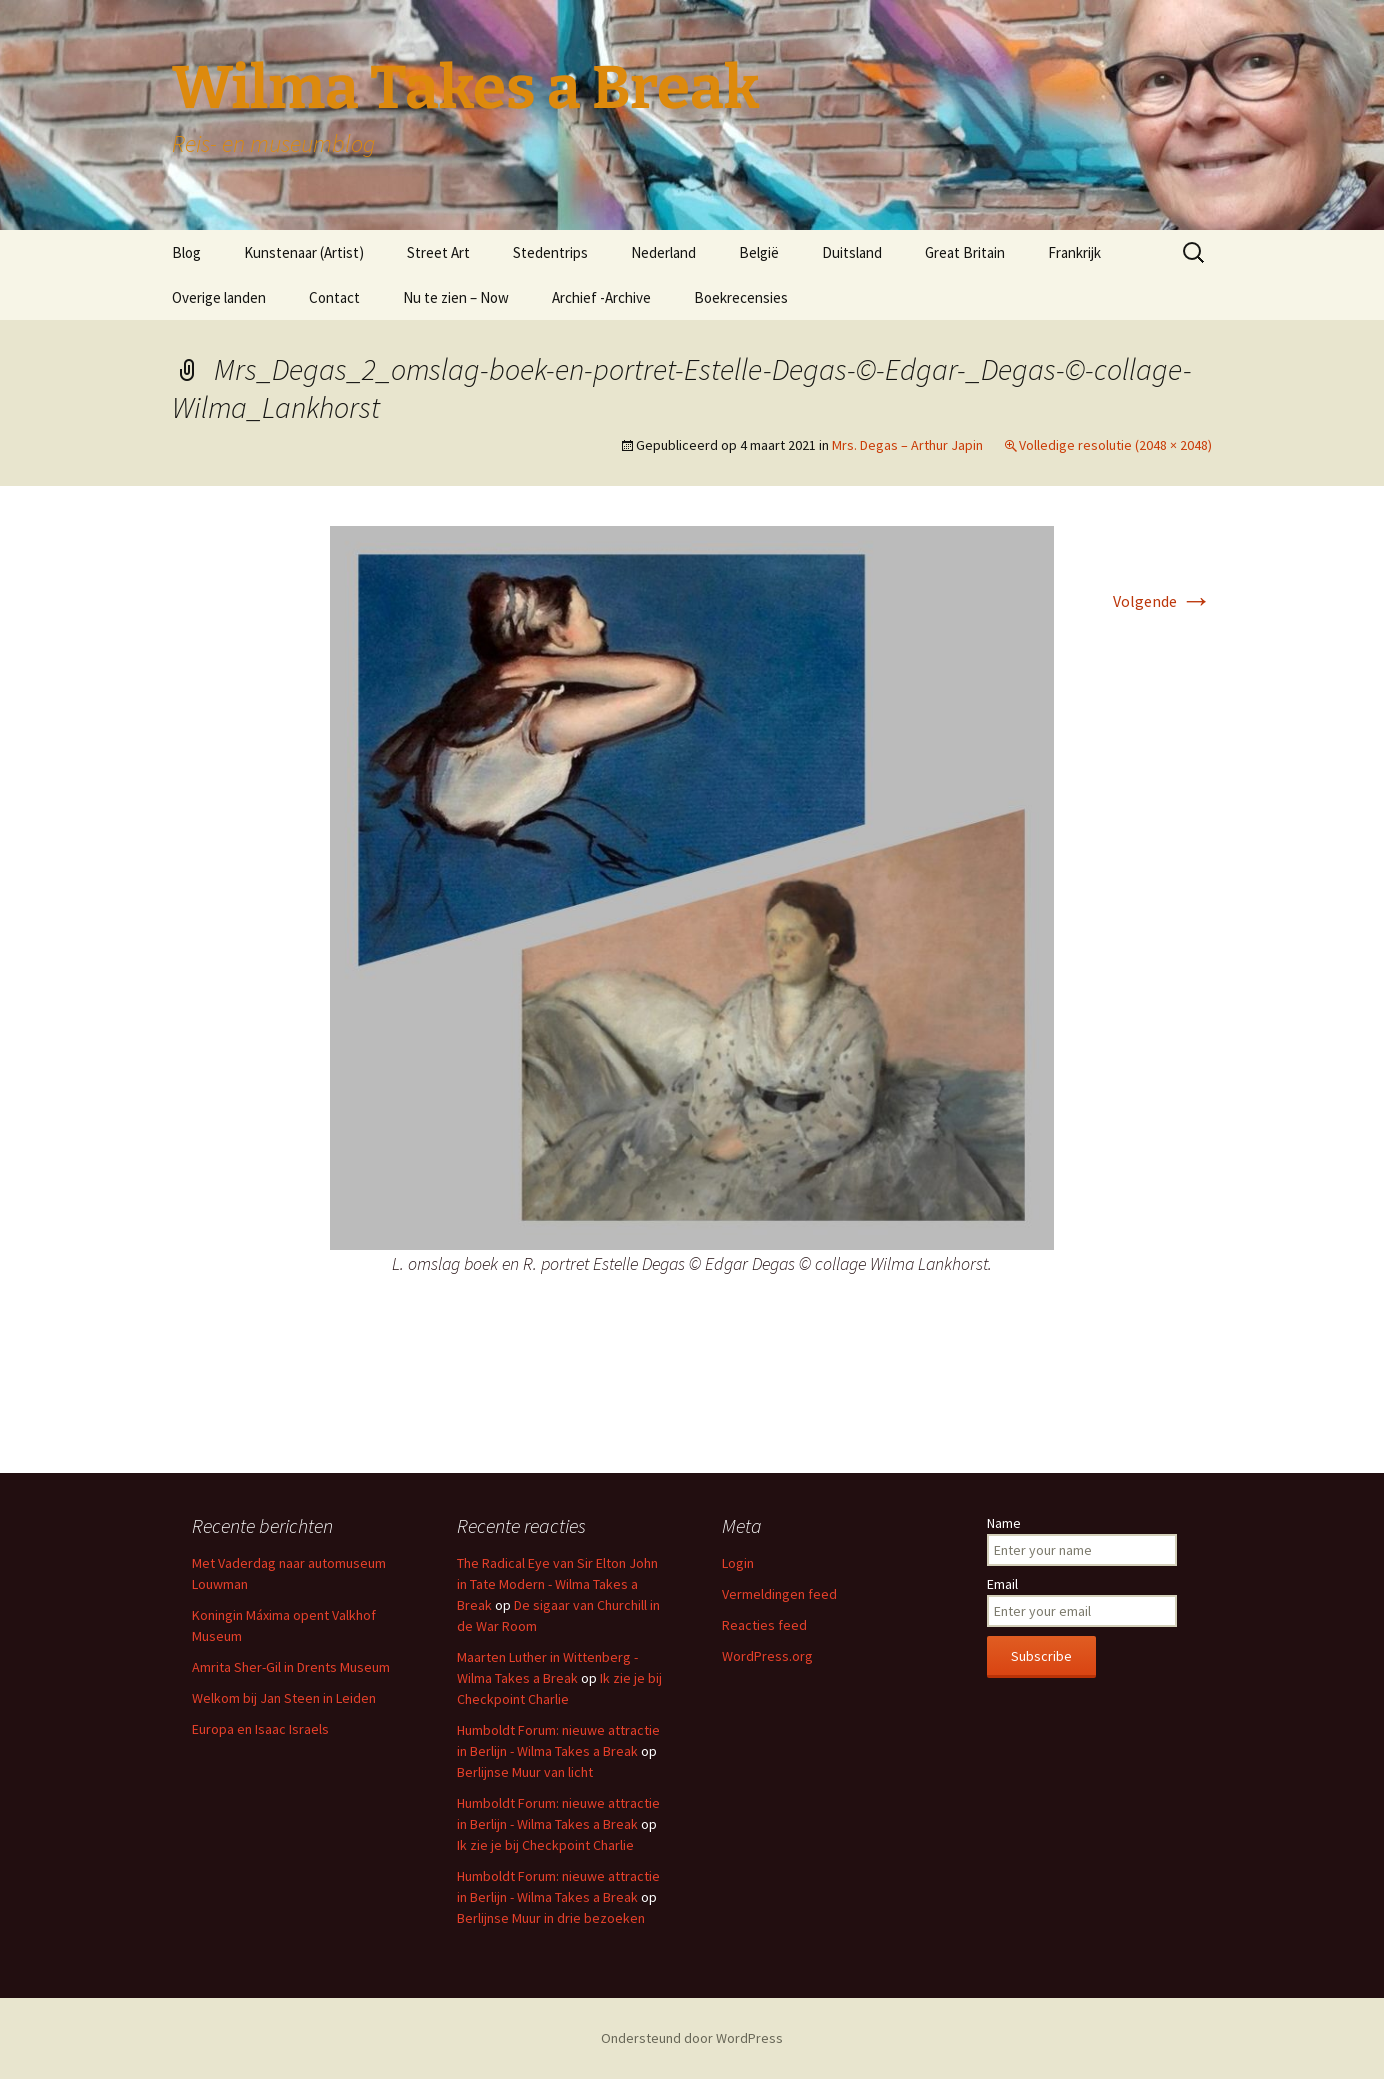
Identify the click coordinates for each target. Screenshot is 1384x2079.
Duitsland (852, 252)
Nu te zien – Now (456, 297)
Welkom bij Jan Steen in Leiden (284, 1698)
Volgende (1162, 601)
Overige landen (219, 297)
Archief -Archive (601, 297)
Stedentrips (550, 252)
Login (738, 1563)
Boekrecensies (741, 297)
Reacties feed (764, 1625)
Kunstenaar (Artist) (304, 252)
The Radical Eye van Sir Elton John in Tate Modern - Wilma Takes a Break (557, 1584)
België (759, 252)
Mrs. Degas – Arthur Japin (907, 445)
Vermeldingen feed (779, 1594)
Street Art (438, 252)
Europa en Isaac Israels (260, 1729)
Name (1004, 1523)
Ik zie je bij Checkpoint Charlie (545, 1845)
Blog (186, 252)
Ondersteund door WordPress (692, 2038)
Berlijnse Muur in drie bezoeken (551, 1918)
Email (1002, 1584)
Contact (334, 297)
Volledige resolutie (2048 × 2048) (1115, 445)
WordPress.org (767, 1656)
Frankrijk (1074, 252)
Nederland (663, 252)
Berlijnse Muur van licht (525, 1772)
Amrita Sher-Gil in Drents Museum (291, 1667)
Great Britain (965, 252)
